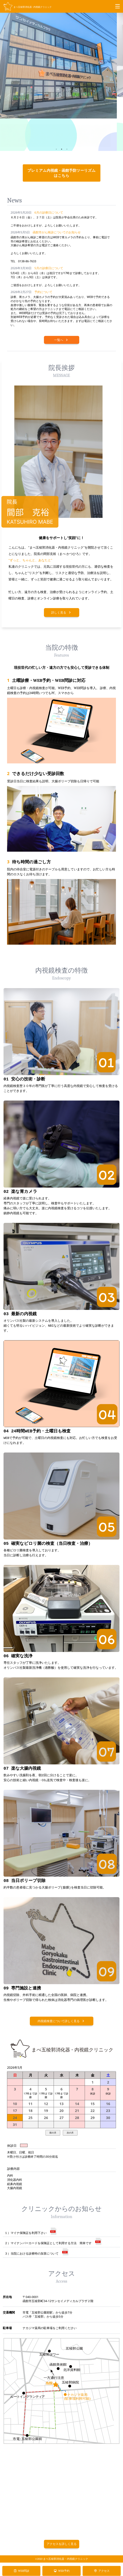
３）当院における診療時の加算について (36, 2251)
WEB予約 (61, 2570)
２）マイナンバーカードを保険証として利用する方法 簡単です (53, 2241)
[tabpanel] (61, 82)
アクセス (102, 2570)
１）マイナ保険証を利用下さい (30, 2231)
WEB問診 (21, 2570)
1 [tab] (56, 149)
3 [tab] (67, 149)
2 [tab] (61, 149)
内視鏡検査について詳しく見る (61, 2021)
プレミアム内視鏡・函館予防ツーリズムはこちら (61, 173)
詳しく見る (61, 612)
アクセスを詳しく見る (62, 2544)
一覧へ (61, 340)
